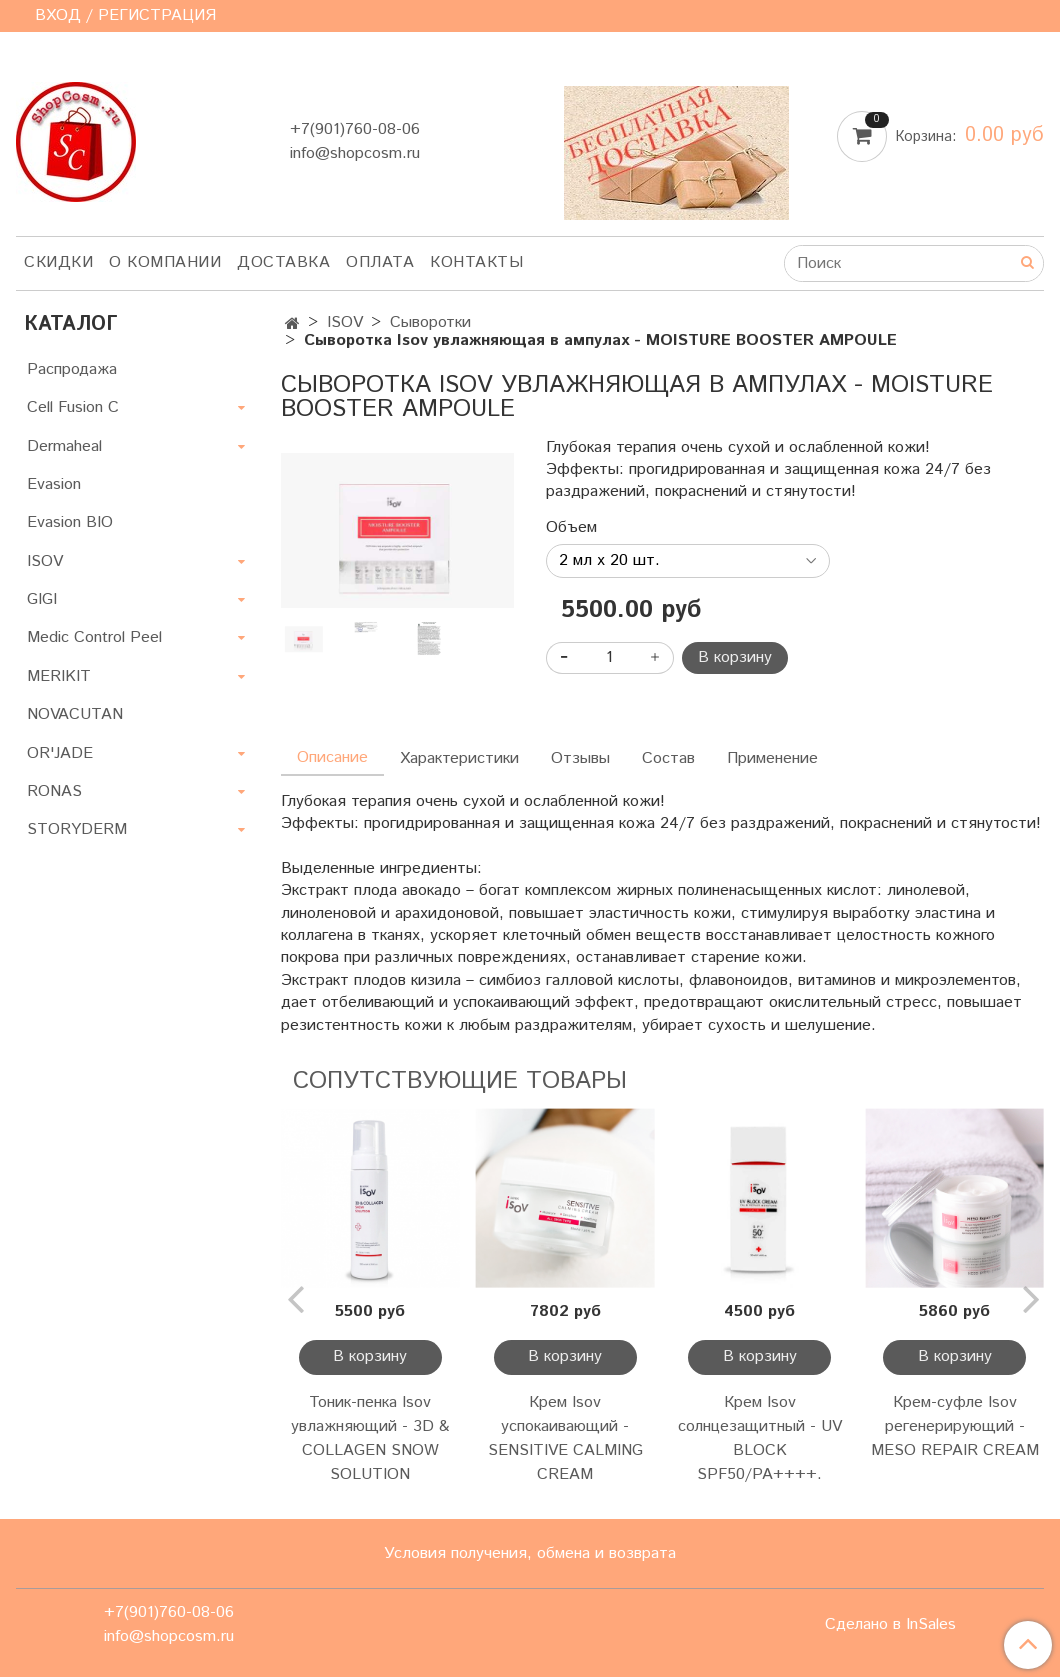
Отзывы (580, 758)
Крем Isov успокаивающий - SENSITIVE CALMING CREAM (565, 1438)
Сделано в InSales (890, 1625)
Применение (772, 758)
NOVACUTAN (75, 714)
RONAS (54, 791)
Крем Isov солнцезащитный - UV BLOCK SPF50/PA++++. (760, 1438)
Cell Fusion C (73, 407)
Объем (571, 528)
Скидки (58, 262)
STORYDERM (77, 829)
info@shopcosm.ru (355, 153)
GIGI (42, 599)
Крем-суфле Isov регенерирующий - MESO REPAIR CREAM (955, 1426)
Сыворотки (430, 322)
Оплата (380, 262)
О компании (165, 262)
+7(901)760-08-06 (355, 129)
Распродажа (72, 369)
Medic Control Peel (94, 637)
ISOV (345, 322)
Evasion (54, 484)
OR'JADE (60, 753)
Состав (668, 758)
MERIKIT (59, 676)
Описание (332, 757)
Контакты (476, 262)
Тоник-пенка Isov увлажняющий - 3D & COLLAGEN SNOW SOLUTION (370, 1438)
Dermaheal (64, 446)
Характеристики (459, 758)
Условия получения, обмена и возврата (530, 1553)
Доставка (283, 262)
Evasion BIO (70, 522)
